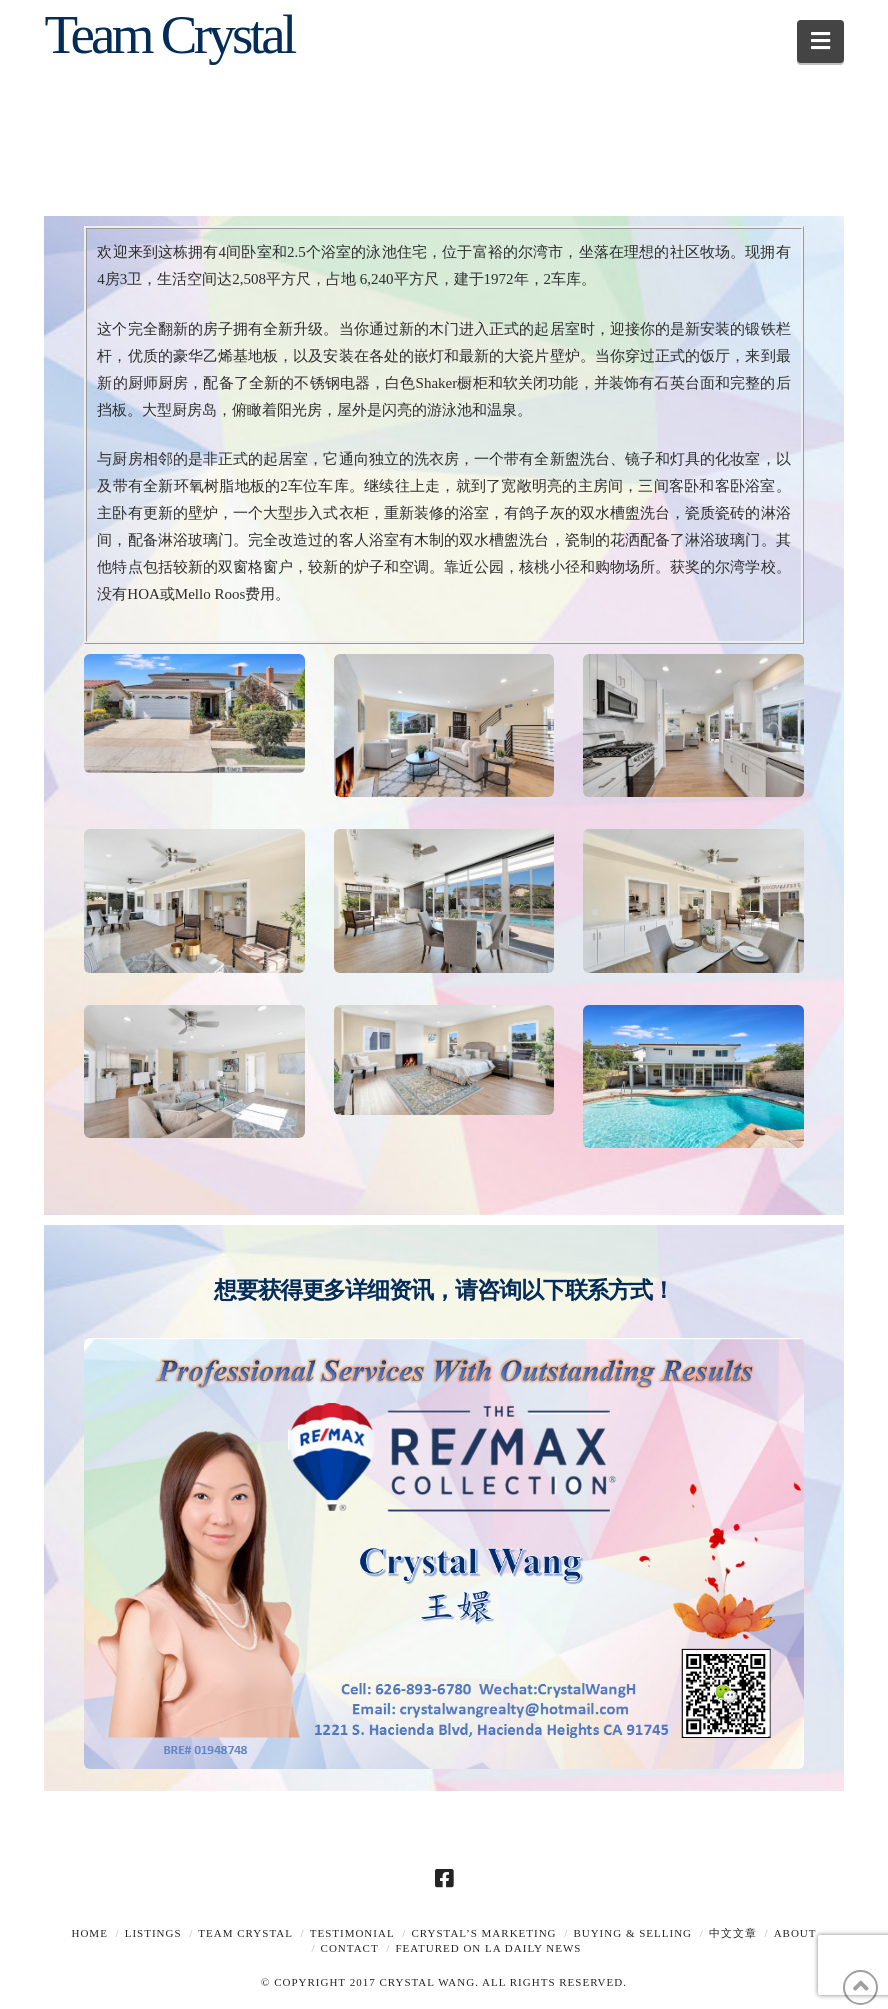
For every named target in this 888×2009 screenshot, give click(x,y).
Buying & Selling (632, 1933)
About (795, 1933)
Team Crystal (168, 34)
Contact (350, 1948)
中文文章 (733, 1933)
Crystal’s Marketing (483, 1933)
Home (89, 1933)
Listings (153, 1933)
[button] (820, 41)
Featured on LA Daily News (488, 1948)
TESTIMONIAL (352, 1933)
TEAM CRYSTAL (245, 1933)
